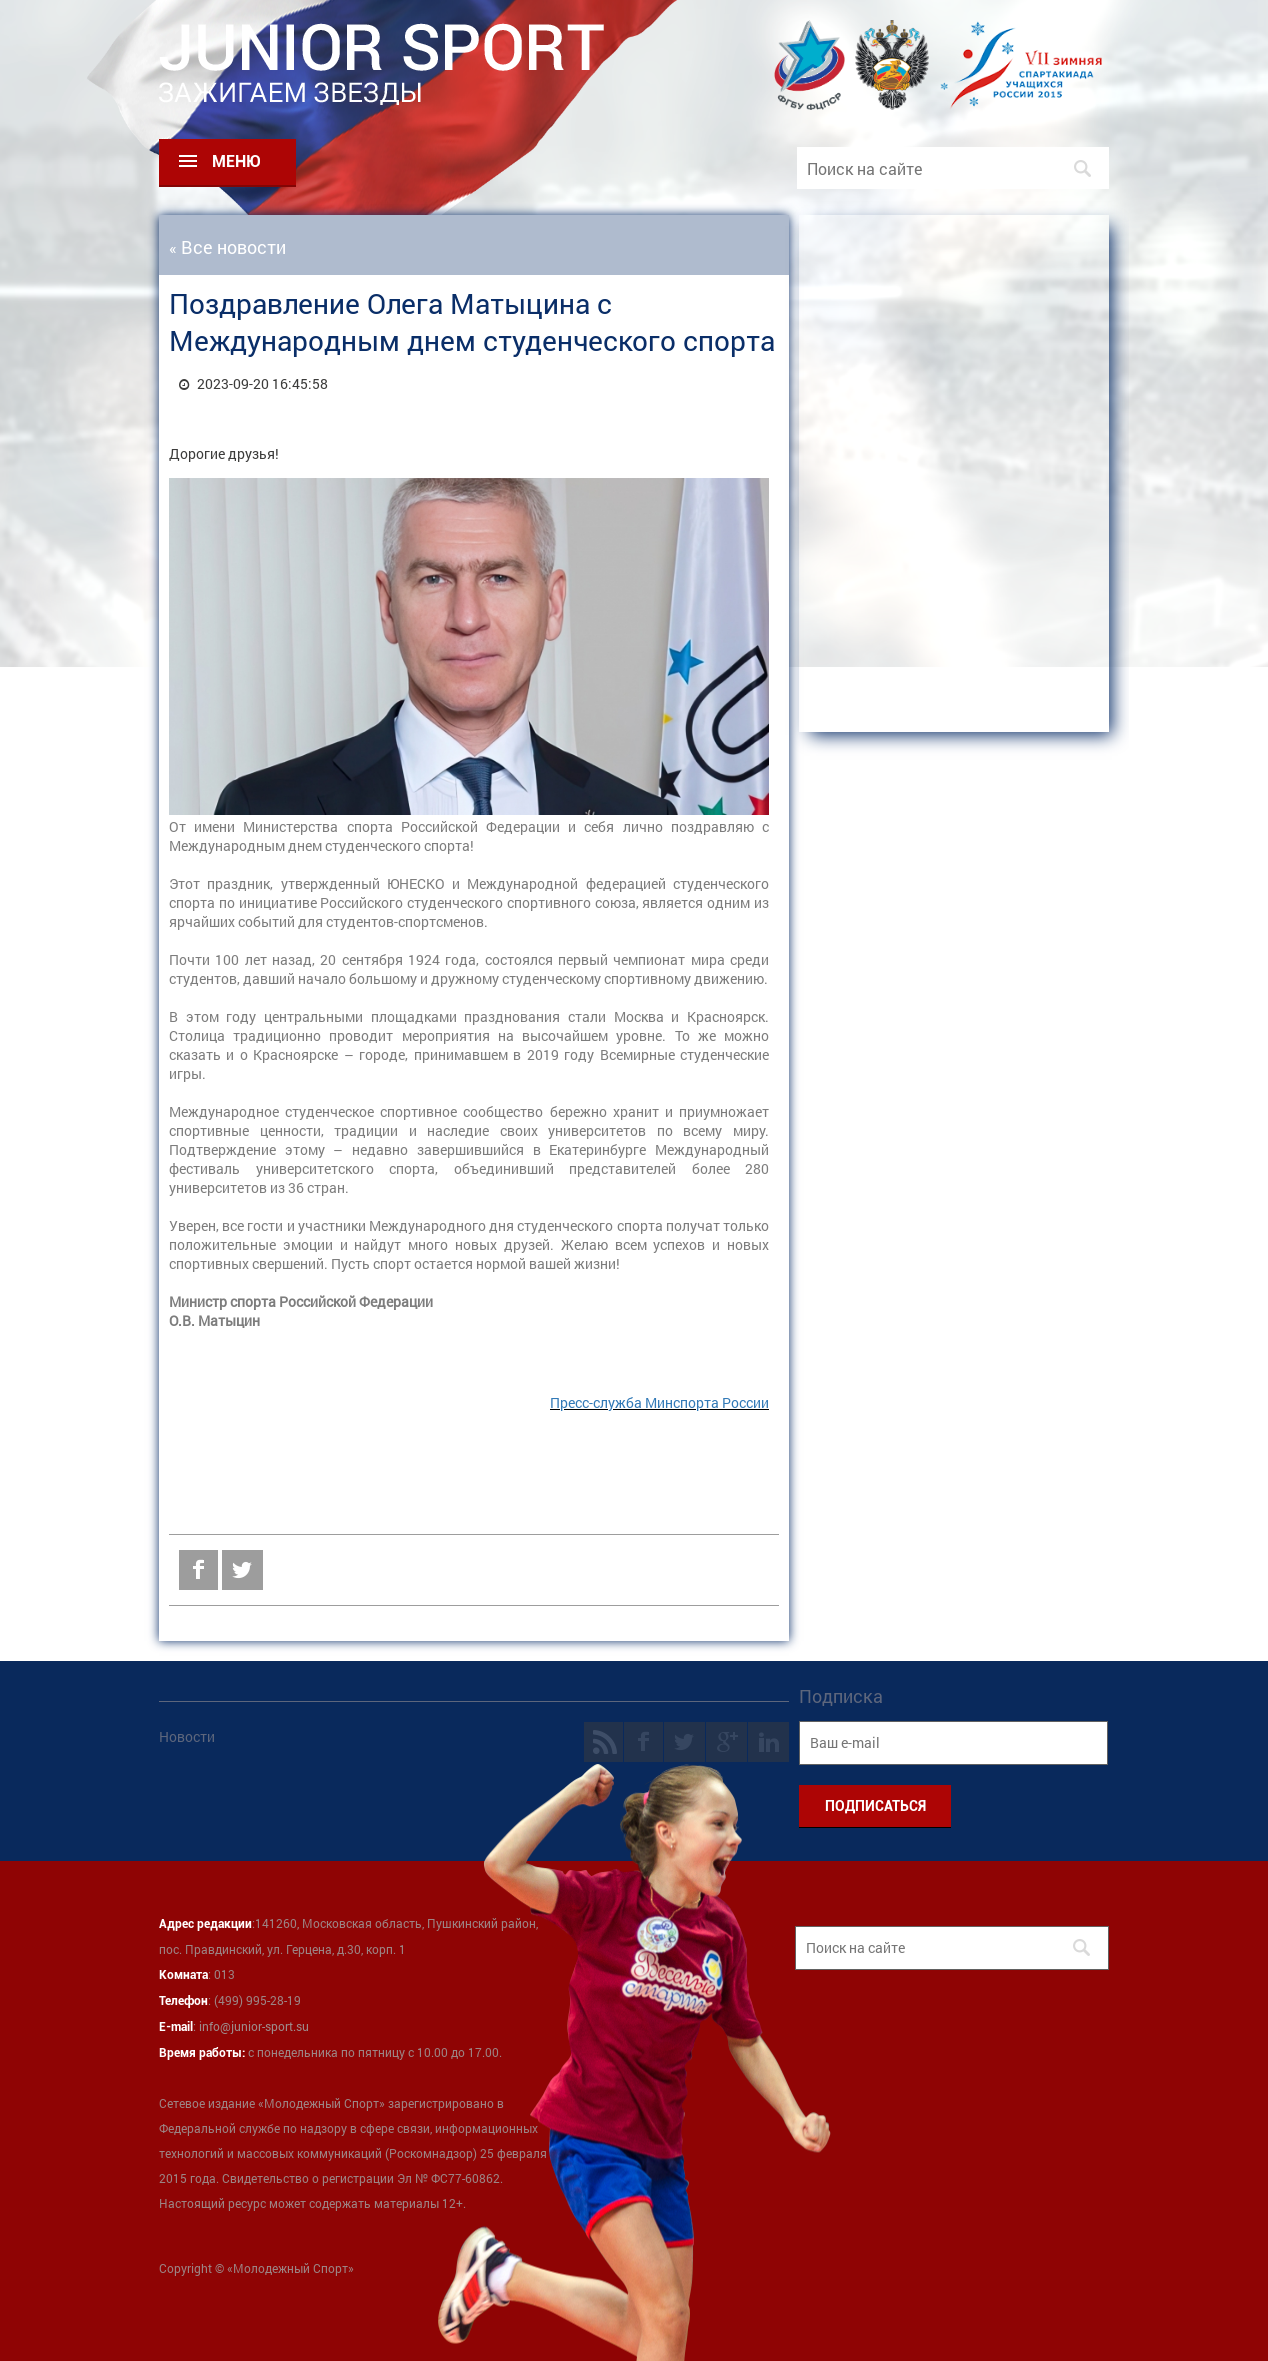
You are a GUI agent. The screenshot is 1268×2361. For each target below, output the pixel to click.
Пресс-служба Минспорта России (659, 1402)
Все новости (233, 247)
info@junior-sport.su (254, 2026)
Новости (187, 1736)
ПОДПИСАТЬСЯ (875, 1806)
